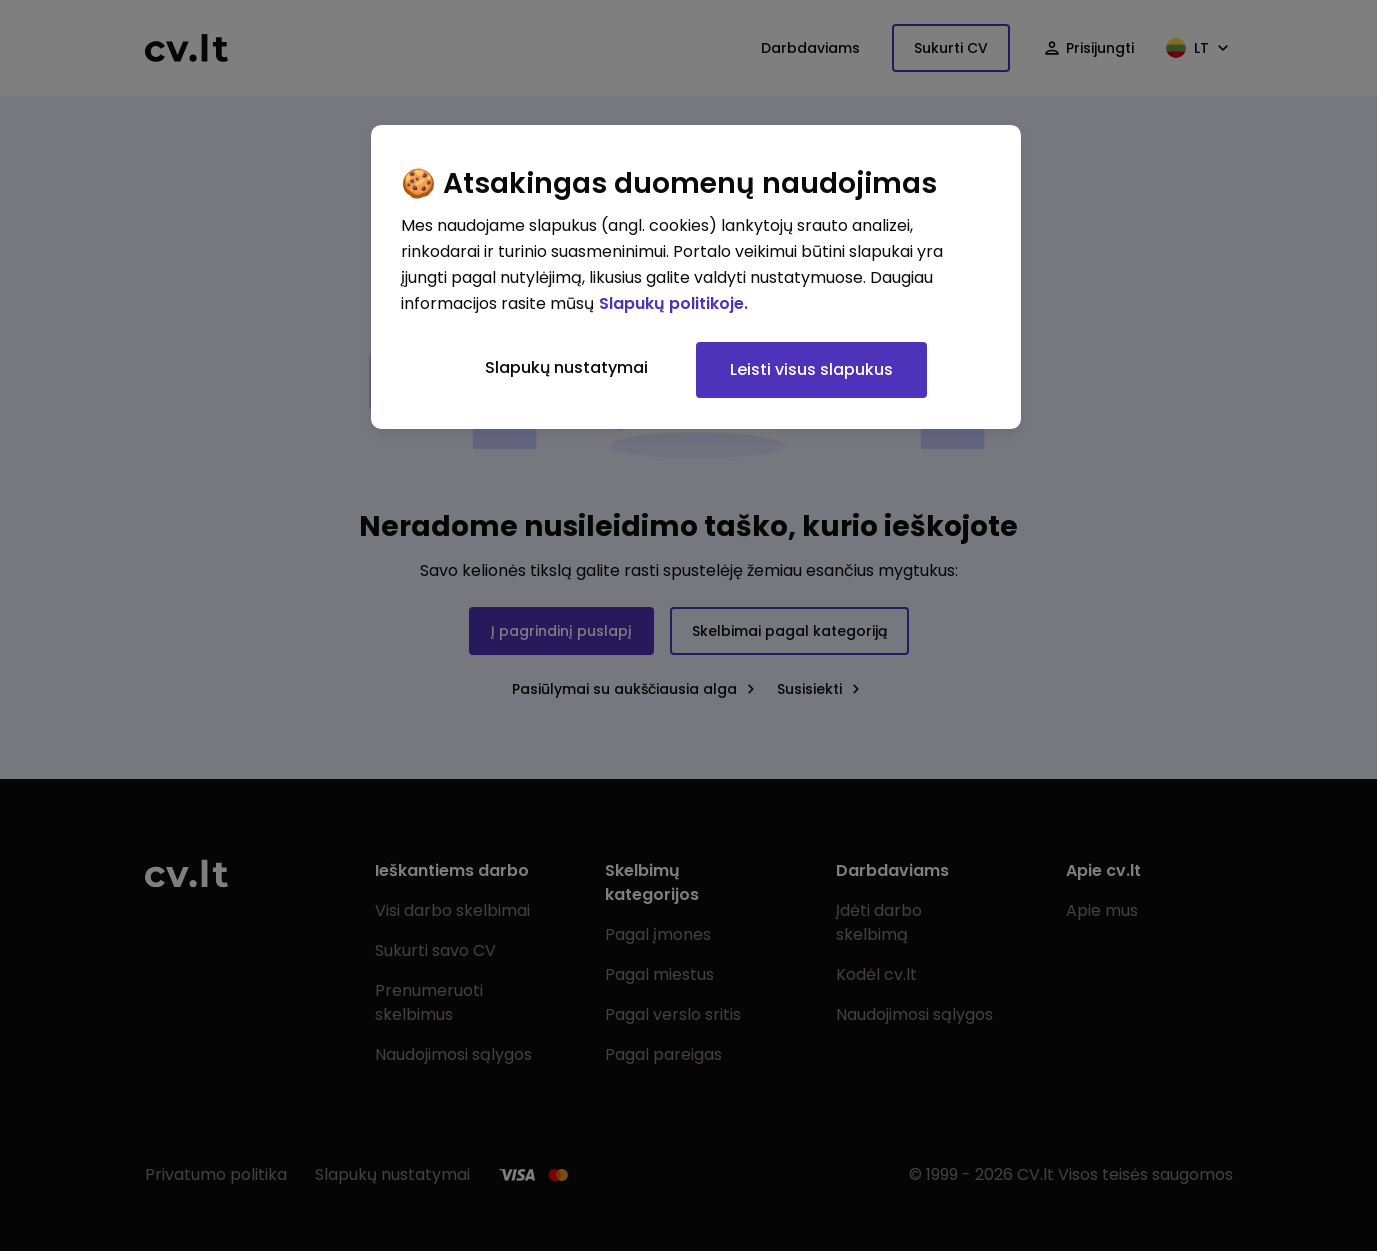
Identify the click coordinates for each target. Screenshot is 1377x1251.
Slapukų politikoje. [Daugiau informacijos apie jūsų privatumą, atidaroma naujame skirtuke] (673, 303)
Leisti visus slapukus (811, 369)
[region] (696, 277)
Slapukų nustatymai (566, 367)
